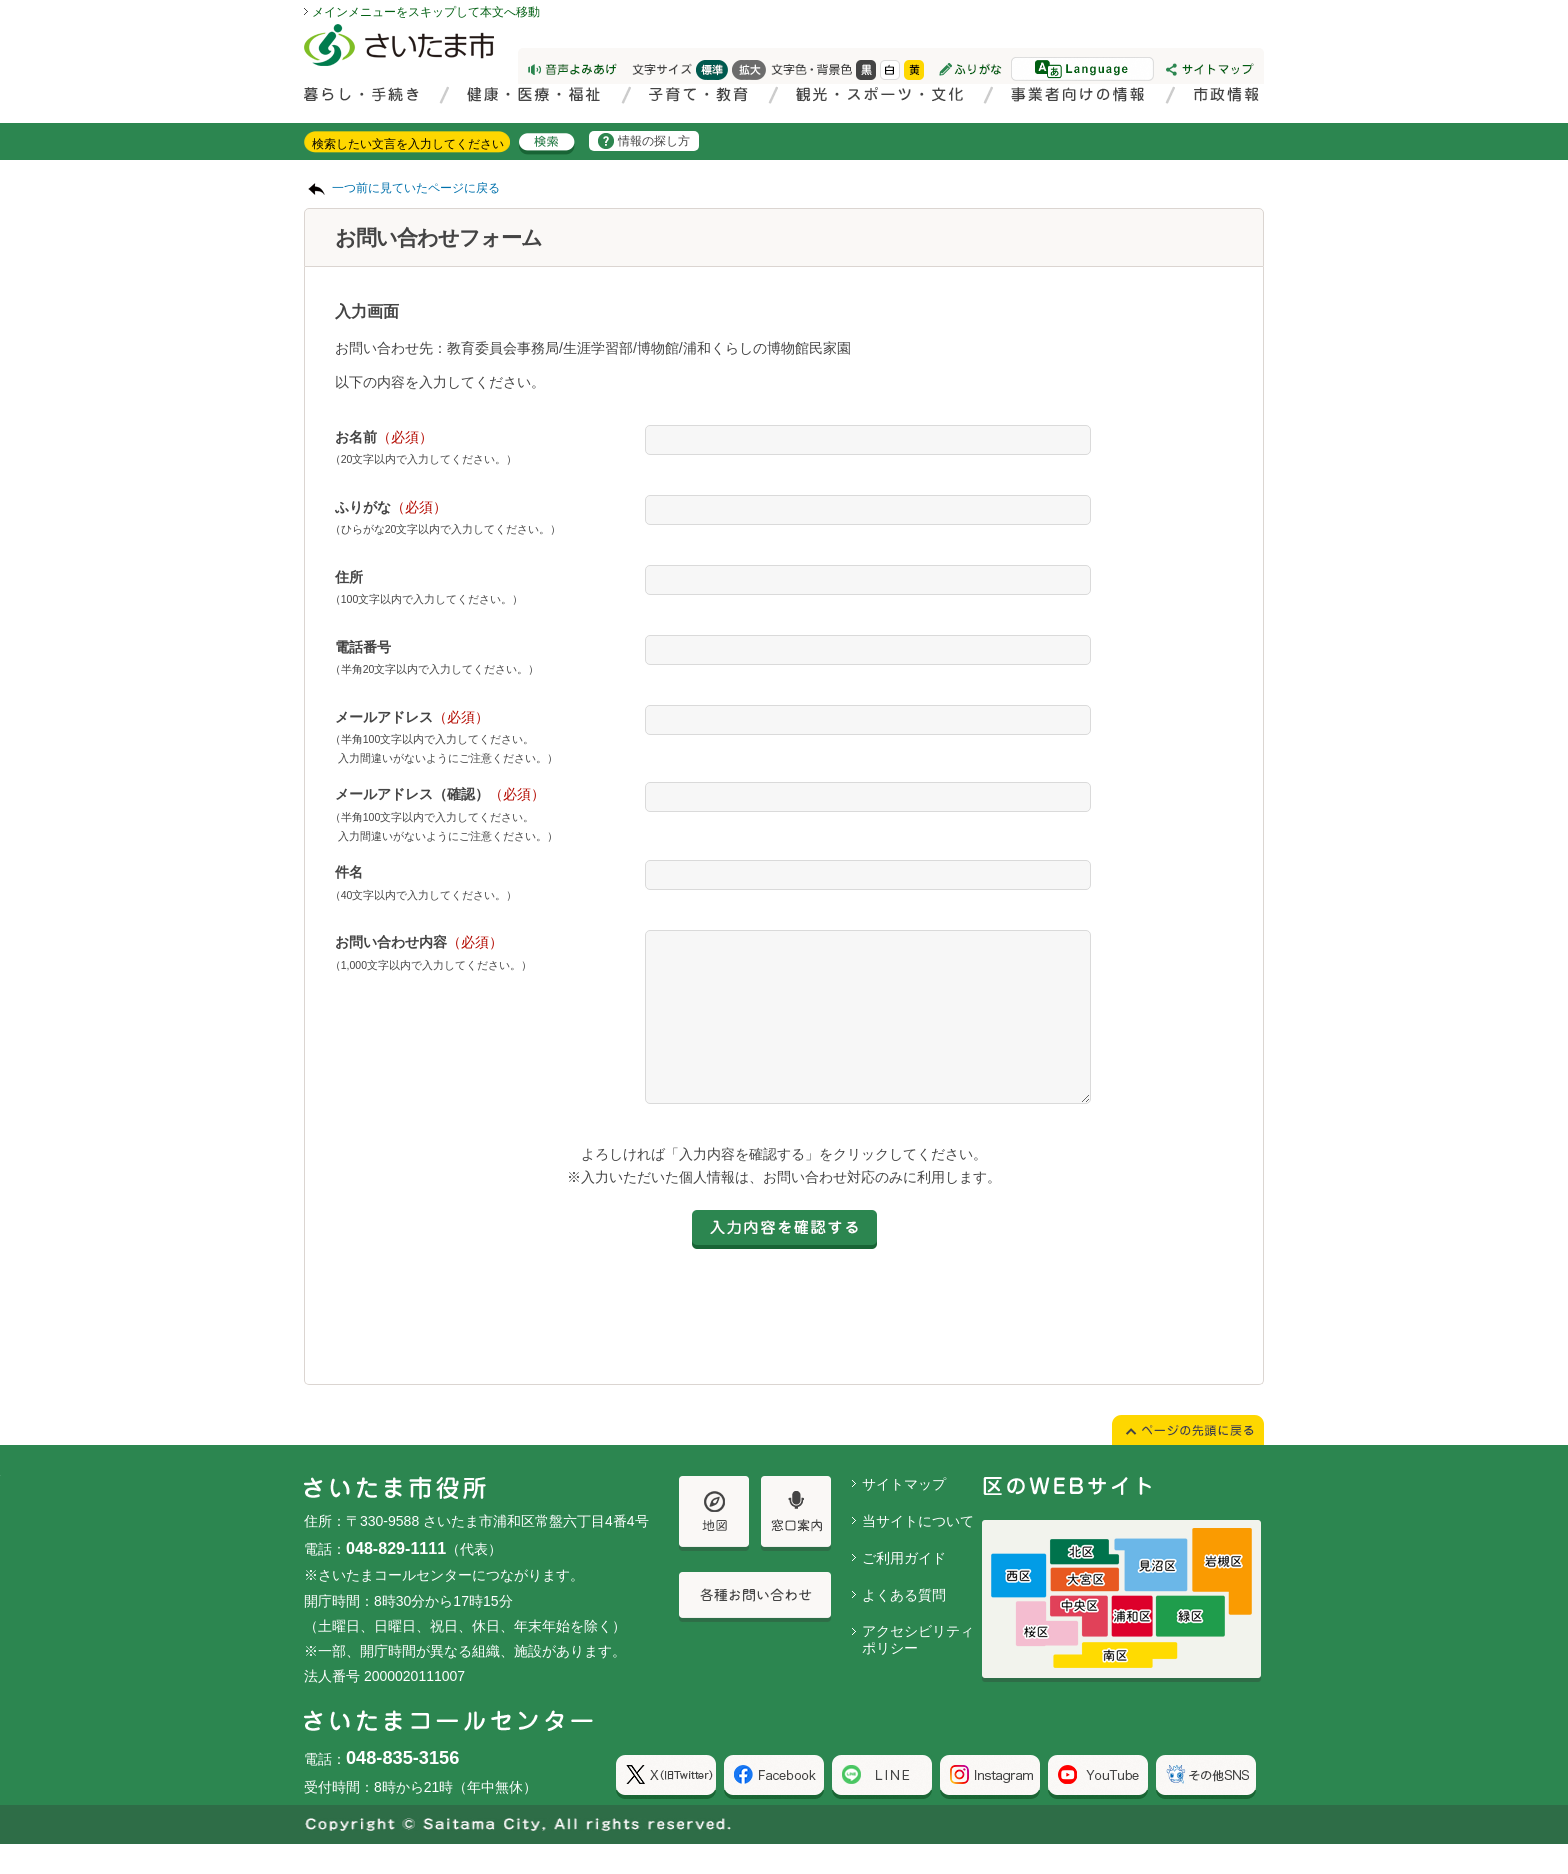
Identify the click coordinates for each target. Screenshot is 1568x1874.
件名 (349, 872)
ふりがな (391, 507)
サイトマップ (904, 1514)
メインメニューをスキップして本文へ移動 (426, 12)
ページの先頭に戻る (0, 0)
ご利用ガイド (904, 1588)
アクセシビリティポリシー (918, 1669)
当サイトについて (918, 1551)
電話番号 (363, 647)
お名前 (384, 437)
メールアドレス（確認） (440, 794)
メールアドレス (412, 717)
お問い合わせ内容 (419, 942)
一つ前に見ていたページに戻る (416, 188)
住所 (349, 577)
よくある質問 (904, 1625)
